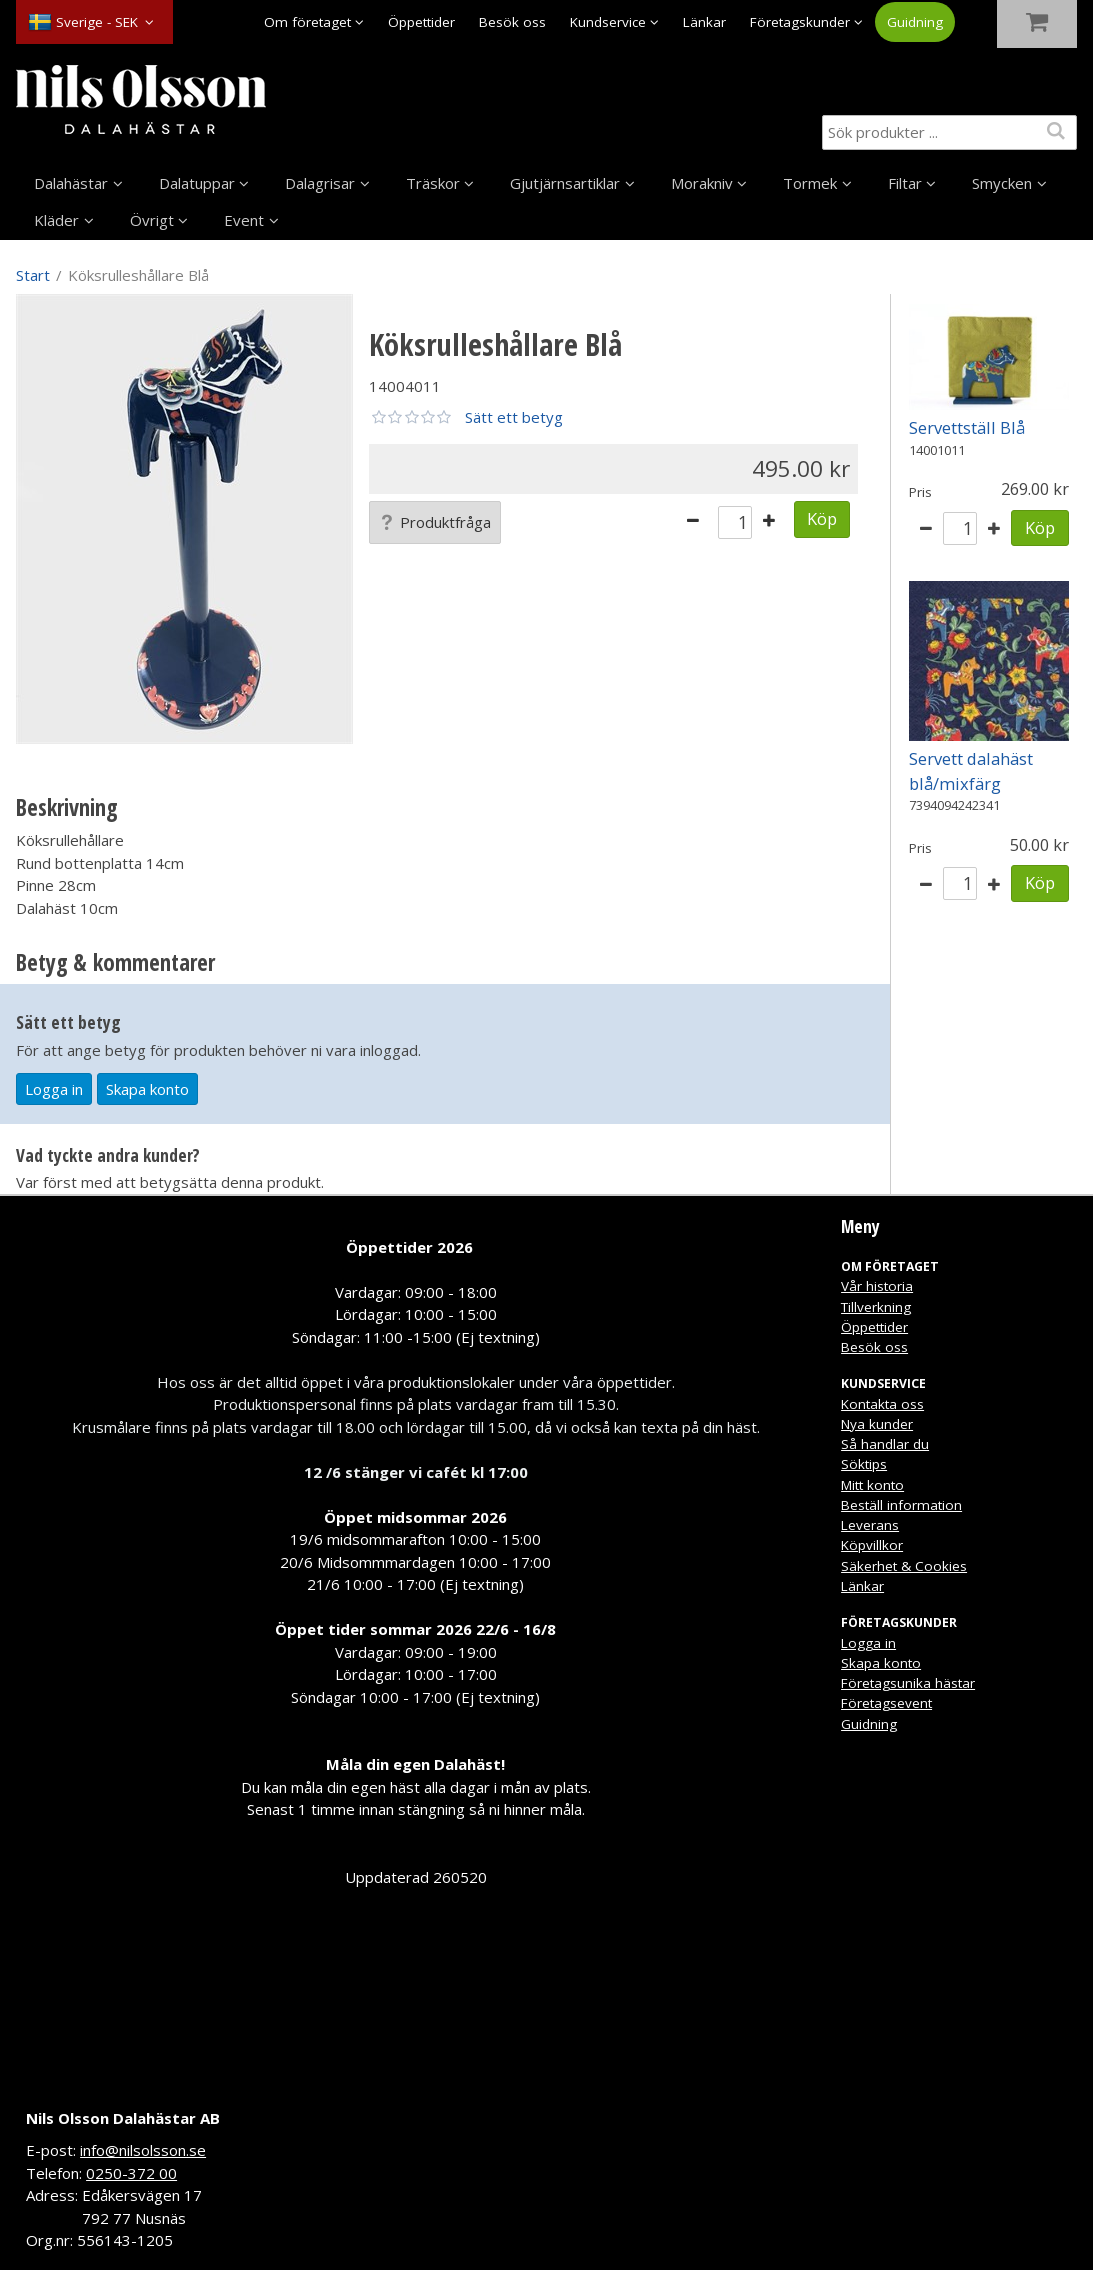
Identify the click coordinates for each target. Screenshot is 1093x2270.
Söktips (864, 1464)
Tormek (810, 183)
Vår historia (877, 1286)
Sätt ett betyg (514, 417)
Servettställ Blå (967, 427)
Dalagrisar (320, 183)
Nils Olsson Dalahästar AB (123, 2118)
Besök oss (512, 22)
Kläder (56, 220)
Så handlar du (885, 1444)
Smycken (1002, 183)
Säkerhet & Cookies (904, 1566)
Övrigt (152, 220)
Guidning (915, 22)
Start (33, 275)
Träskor (433, 183)
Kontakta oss (882, 1404)
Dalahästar (71, 183)
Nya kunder (877, 1424)
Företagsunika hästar (908, 1683)
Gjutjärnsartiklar (565, 183)
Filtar (905, 183)
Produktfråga (435, 522)
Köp (822, 518)
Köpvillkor (872, 1545)
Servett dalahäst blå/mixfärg (971, 771)
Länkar (704, 22)
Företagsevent (886, 1703)
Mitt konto (872, 1485)
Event (244, 220)
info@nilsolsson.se (143, 2150)
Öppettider (421, 22)
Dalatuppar (197, 183)
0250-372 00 (131, 2173)
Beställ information (901, 1505)
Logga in (54, 1089)
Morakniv (702, 183)
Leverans (870, 1525)
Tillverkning (876, 1307)
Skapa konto (147, 1089)
